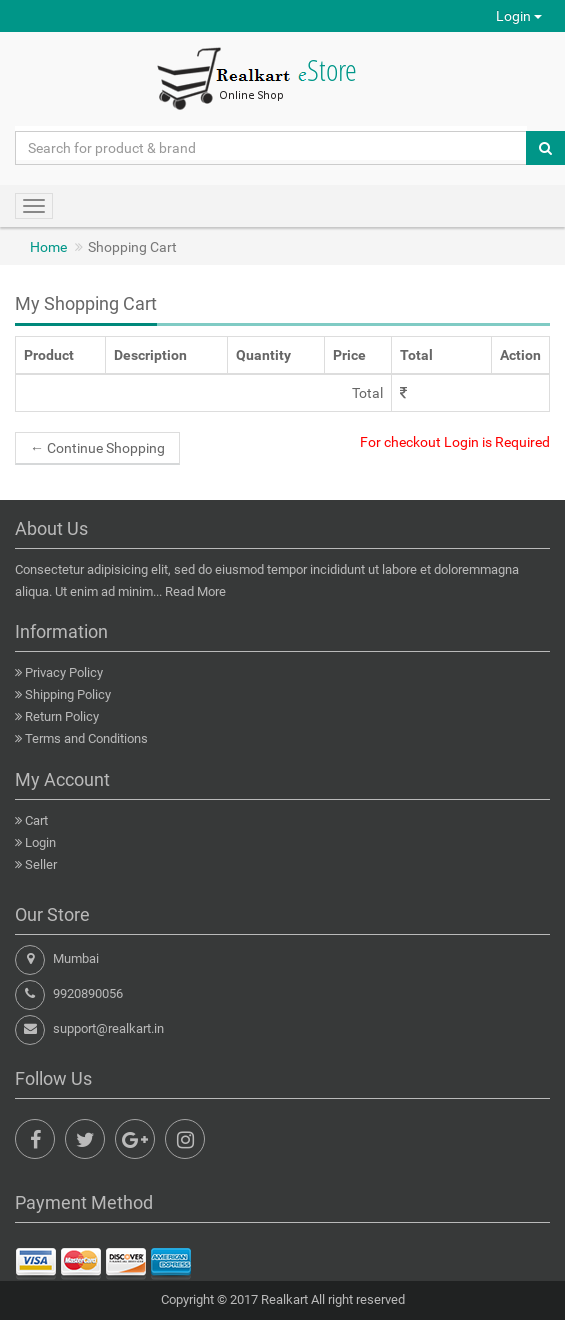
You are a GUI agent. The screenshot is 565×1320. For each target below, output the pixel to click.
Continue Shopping (97, 448)
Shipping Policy (68, 694)
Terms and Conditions (86, 738)
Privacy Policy (64, 672)
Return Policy (62, 716)
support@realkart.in (108, 1028)
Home (48, 247)
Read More (195, 591)
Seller (41, 864)
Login (519, 16)
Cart (36, 820)
